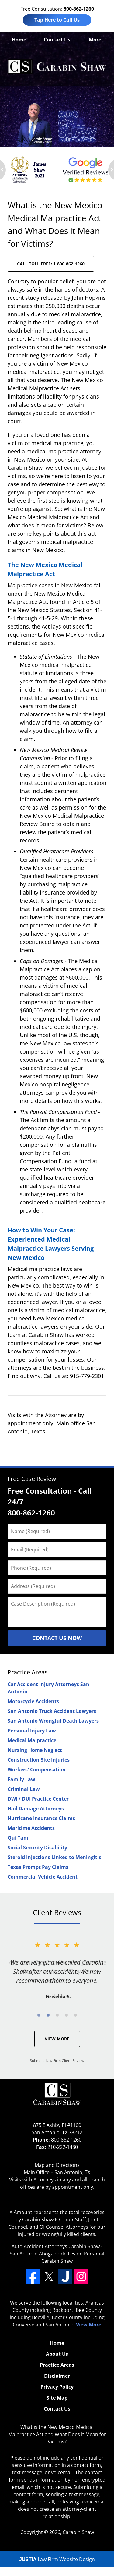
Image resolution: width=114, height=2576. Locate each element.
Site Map (57, 2397)
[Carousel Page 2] (48, 2015)
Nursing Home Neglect (35, 1750)
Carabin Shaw (78, 2532)
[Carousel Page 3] (57, 2015)
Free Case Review (32, 1479)
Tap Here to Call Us (57, 19)
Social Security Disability (37, 1847)
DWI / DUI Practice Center (38, 1798)
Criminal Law (24, 1789)
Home (19, 39)
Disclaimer (57, 2375)
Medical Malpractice (32, 1740)
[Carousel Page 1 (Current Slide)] (38, 2015)
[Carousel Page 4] (66, 2015)
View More (57, 2039)
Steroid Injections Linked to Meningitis (54, 1857)
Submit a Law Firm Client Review (57, 2060)
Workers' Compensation (37, 1769)
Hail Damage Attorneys (36, 1808)
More (95, 39)
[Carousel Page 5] (75, 2015)
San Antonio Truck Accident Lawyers (52, 1711)
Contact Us (57, 39)
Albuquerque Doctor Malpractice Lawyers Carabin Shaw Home (57, 66)
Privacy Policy (57, 2386)
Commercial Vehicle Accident (43, 1876)
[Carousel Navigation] (57, 2014)
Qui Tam (18, 1837)
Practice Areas (28, 1672)
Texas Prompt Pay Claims (38, 1867)
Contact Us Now (57, 1638)
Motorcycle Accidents (33, 1701)
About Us (57, 2354)
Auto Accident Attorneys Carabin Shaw (56, 2246)
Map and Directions (57, 2165)
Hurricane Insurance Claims (41, 1818)
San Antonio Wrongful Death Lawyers (53, 1720)
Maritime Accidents (31, 1828)
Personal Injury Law (32, 1730)
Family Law (21, 1779)
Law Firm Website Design (57, 2559)
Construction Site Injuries (39, 1759)
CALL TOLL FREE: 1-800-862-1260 (51, 264)
